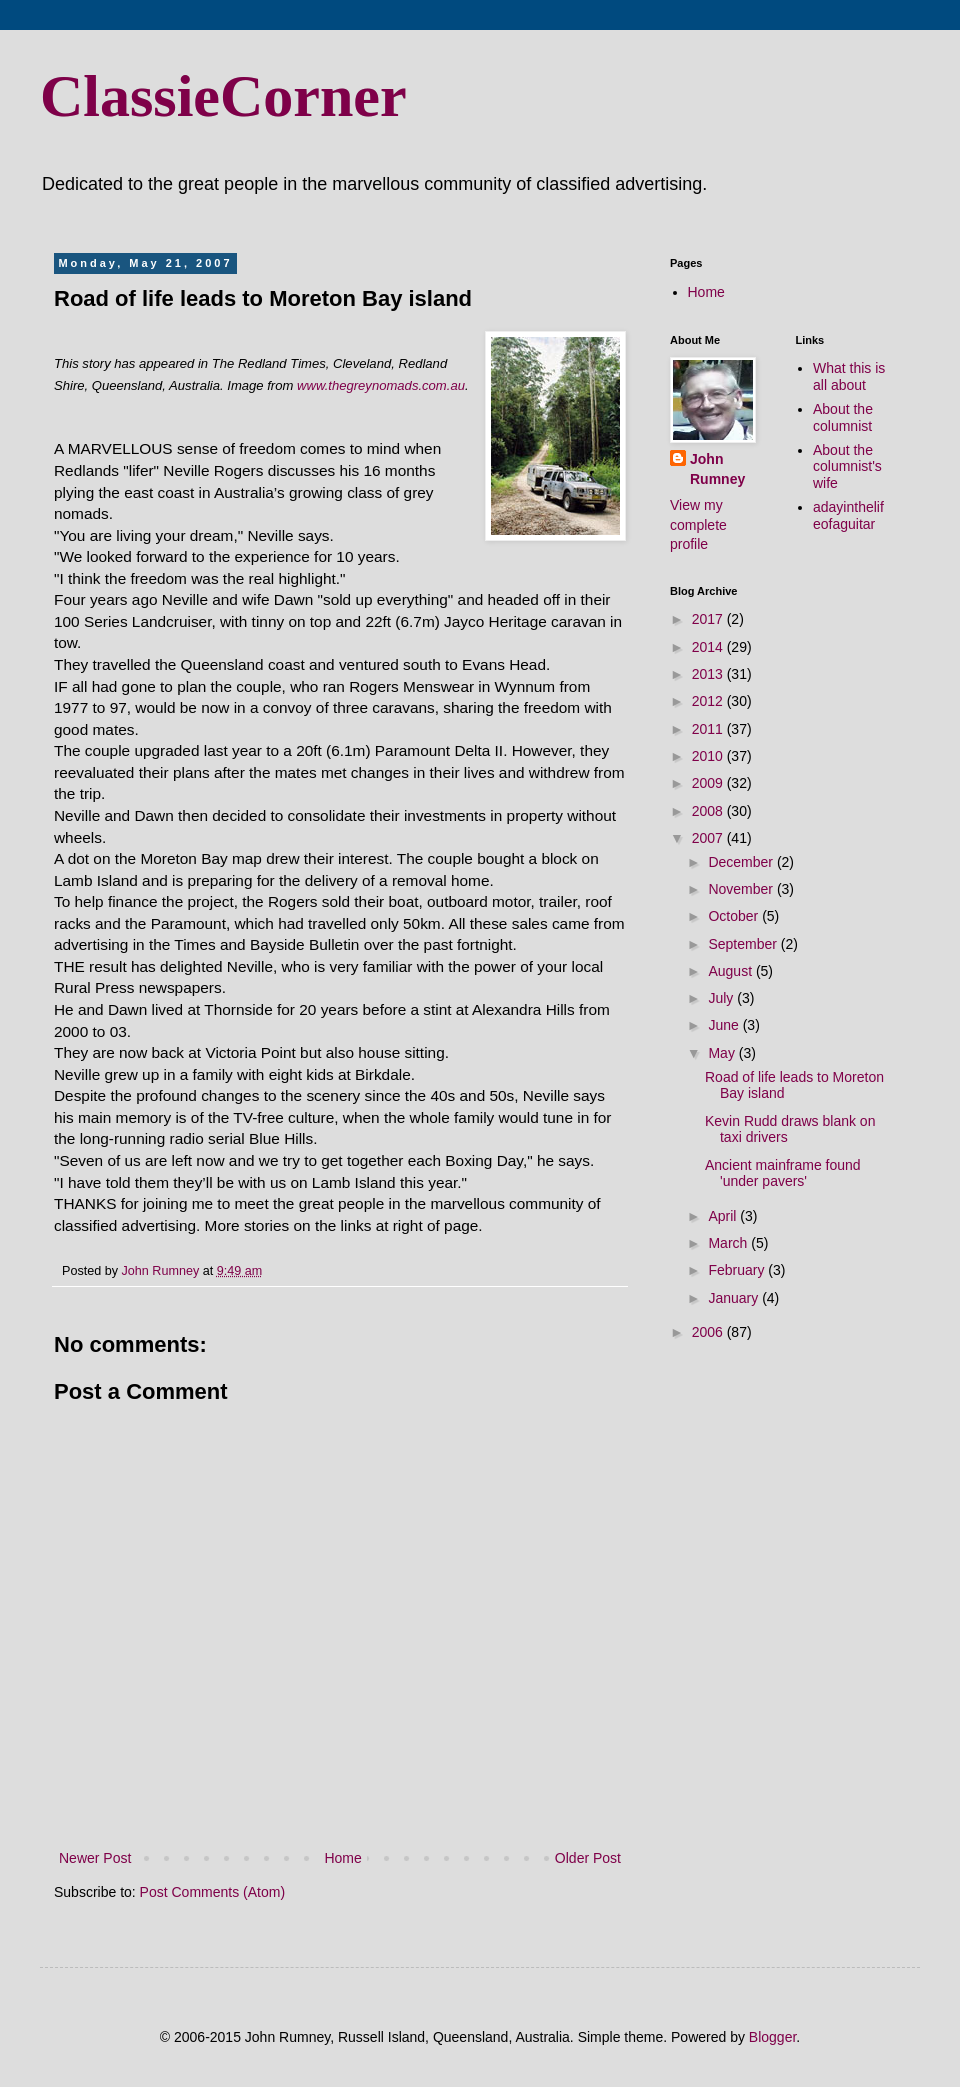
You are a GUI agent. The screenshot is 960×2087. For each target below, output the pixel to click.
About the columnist (843, 417)
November (742, 889)
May (723, 1053)
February (738, 1270)
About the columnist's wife (847, 467)
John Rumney (717, 469)
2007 (709, 838)
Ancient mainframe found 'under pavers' (783, 1173)
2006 (709, 1332)
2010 (709, 756)
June (725, 1025)
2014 (709, 647)
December (742, 862)
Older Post (588, 1858)
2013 (709, 674)
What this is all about (849, 376)
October (735, 916)
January (735, 1298)
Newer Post (95, 1858)
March (729, 1243)
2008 (709, 811)
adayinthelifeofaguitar (848, 515)
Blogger (772, 2037)
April (724, 1216)
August (731, 971)
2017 (709, 619)
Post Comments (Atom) (212, 1892)
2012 (709, 701)
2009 (709, 783)
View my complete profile (698, 524)
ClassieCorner (223, 96)
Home (342, 1858)
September (744, 944)
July (722, 998)
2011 (709, 729)
